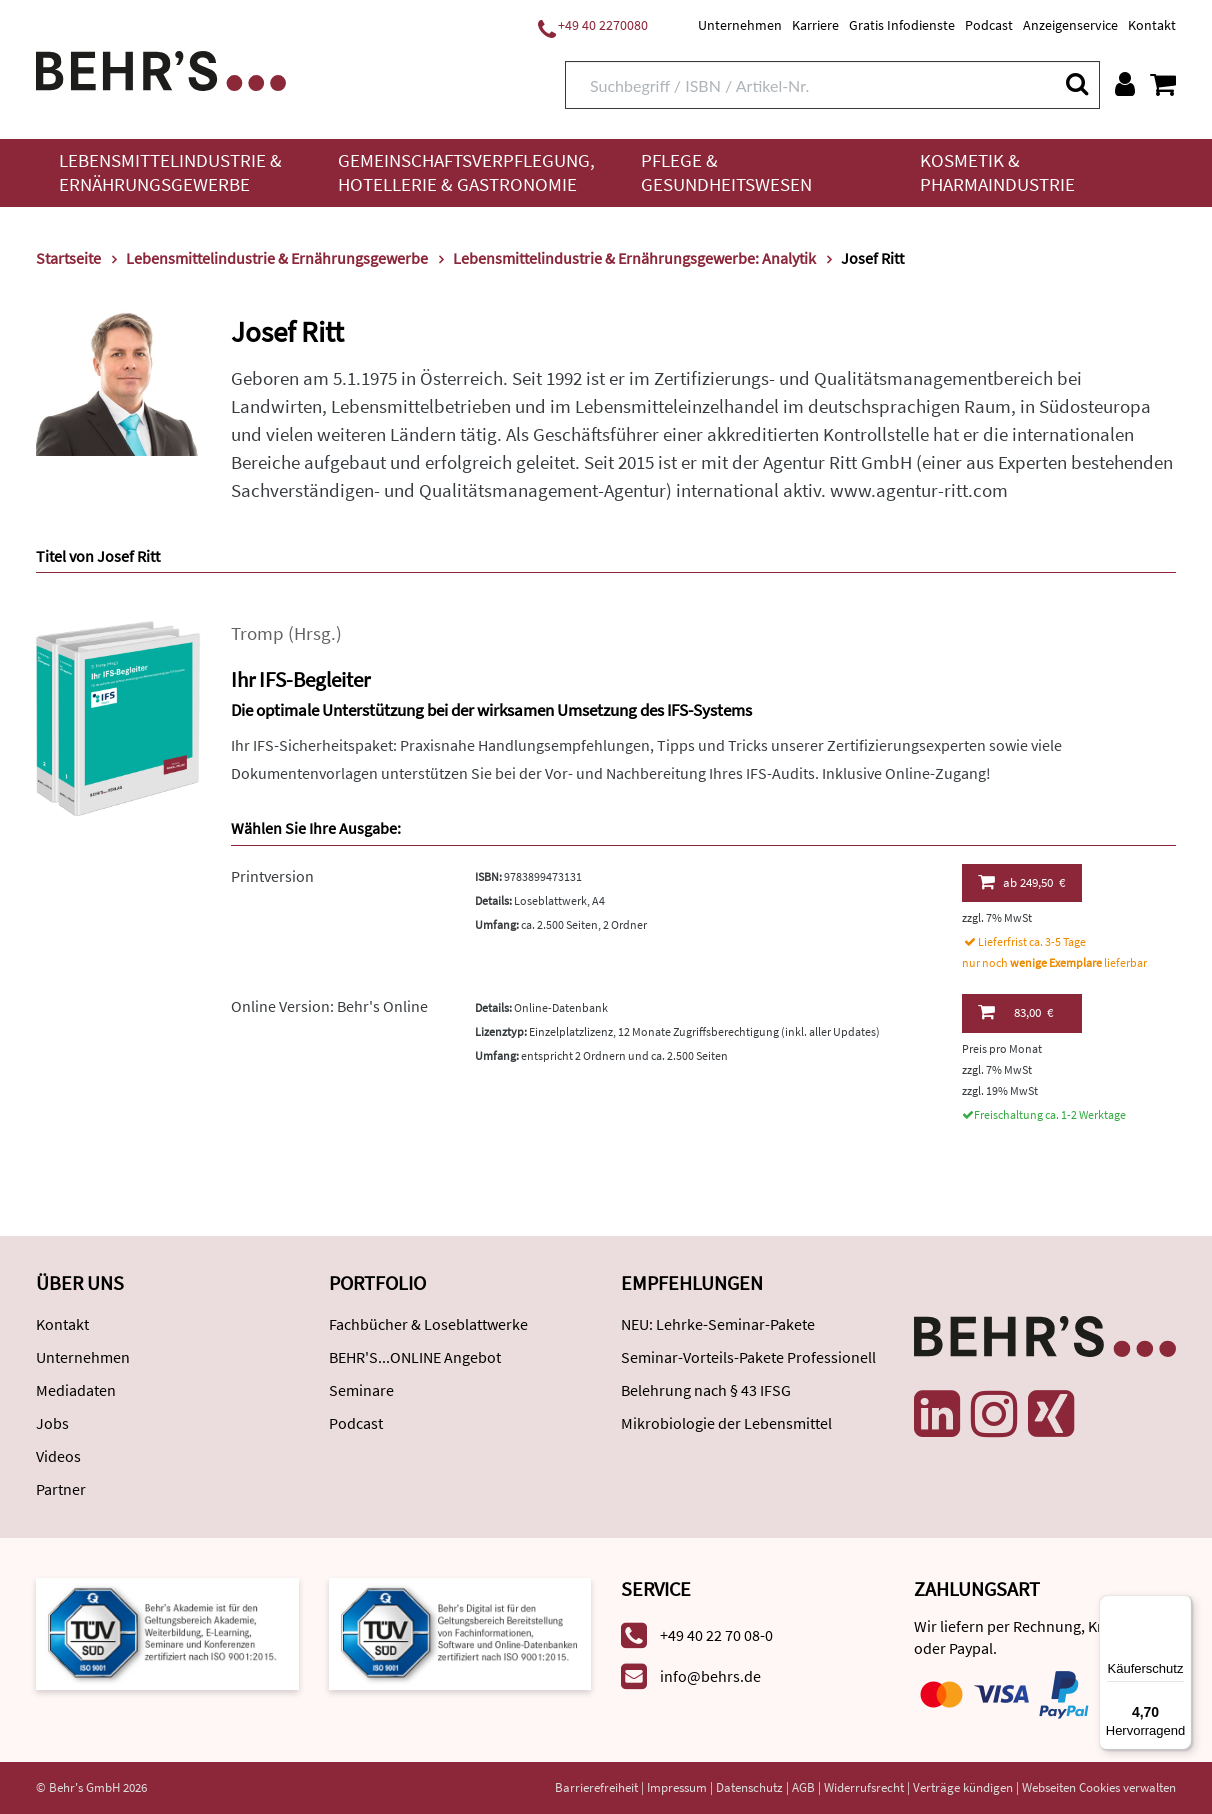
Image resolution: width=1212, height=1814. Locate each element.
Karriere (815, 25)
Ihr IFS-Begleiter (300, 679)
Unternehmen (740, 25)
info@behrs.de (710, 1676)
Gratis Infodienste (902, 25)
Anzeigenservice (1070, 25)
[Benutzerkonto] (1125, 84)
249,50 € (1021, 882)
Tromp (257, 633)
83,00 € (1015, 1012)
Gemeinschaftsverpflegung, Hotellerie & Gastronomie (466, 172)
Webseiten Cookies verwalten (1099, 1787)
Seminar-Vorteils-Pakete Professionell (748, 1357)
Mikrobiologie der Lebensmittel (726, 1423)
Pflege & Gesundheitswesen (726, 172)
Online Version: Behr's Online (329, 1006)
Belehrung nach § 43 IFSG (706, 1390)
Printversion (272, 876)
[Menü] (1180, 1607)
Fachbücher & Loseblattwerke (428, 1324)
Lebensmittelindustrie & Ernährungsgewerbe (170, 172)
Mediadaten (76, 1390)
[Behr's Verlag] (161, 68)
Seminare (361, 1390)
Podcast (989, 25)
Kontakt (1152, 25)
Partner (61, 1489)
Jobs (52, 1423)
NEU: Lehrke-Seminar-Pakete (718, 1324)
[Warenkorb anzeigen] (1163, 84)
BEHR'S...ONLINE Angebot (415, 1357)
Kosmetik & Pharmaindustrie (997, 172)
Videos (58, 1456)
